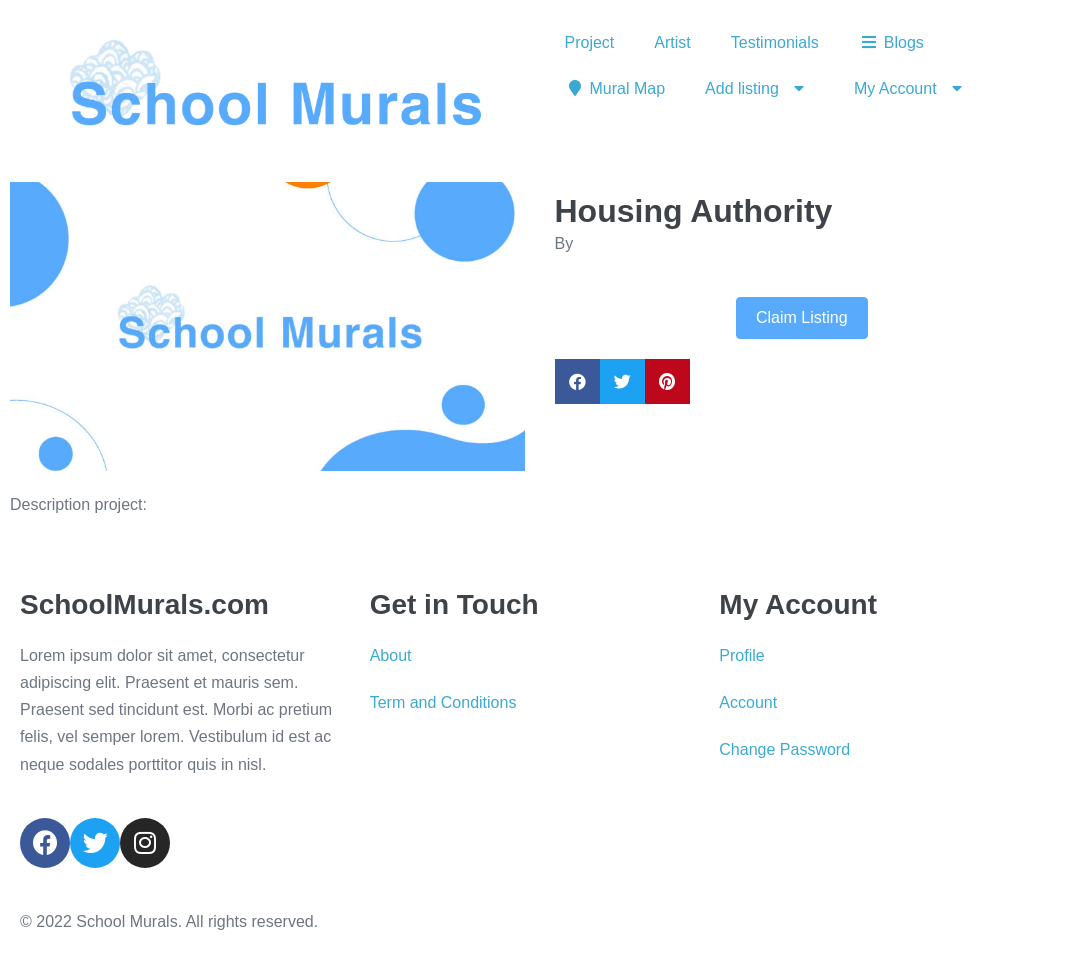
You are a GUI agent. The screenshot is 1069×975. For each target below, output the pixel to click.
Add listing (759, 89)
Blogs (891, 42)
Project (590, 42)
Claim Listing (802, 317)
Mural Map (615, 88)
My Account (913, 89)
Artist (672, 42)
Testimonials (775, 42)
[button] (48, 326)
